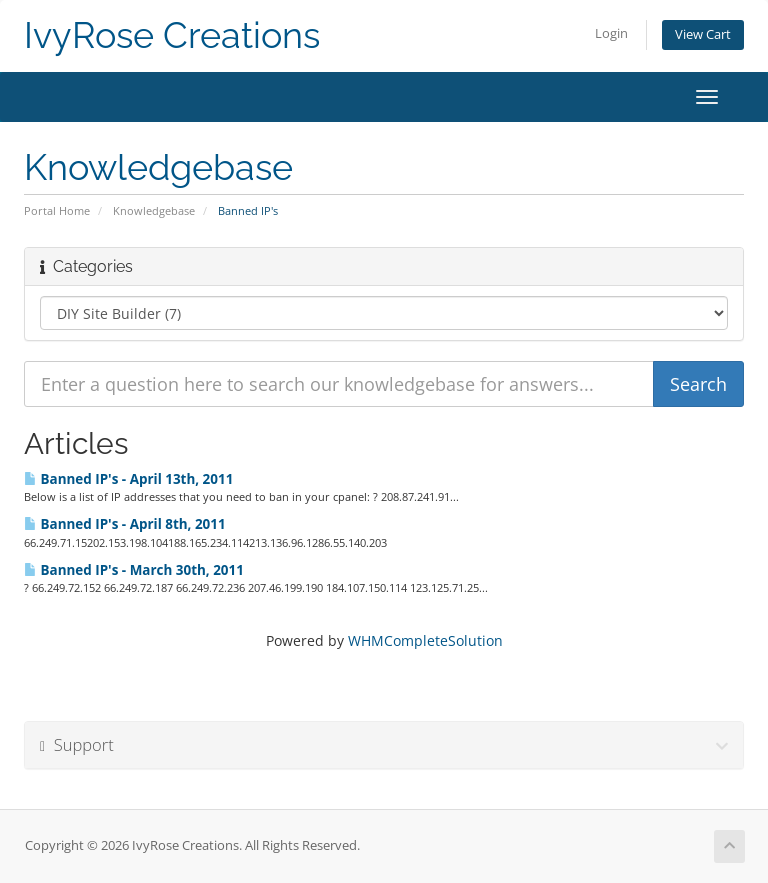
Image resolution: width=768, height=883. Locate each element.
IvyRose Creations (172, 35)
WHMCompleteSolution (425, 640)
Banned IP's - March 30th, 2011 (134, 570)
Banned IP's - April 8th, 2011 (125, 524)
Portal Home (57, 210)
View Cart (703, 34)
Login (611, 33)
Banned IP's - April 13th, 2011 (128, 479)
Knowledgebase (154, 210)
